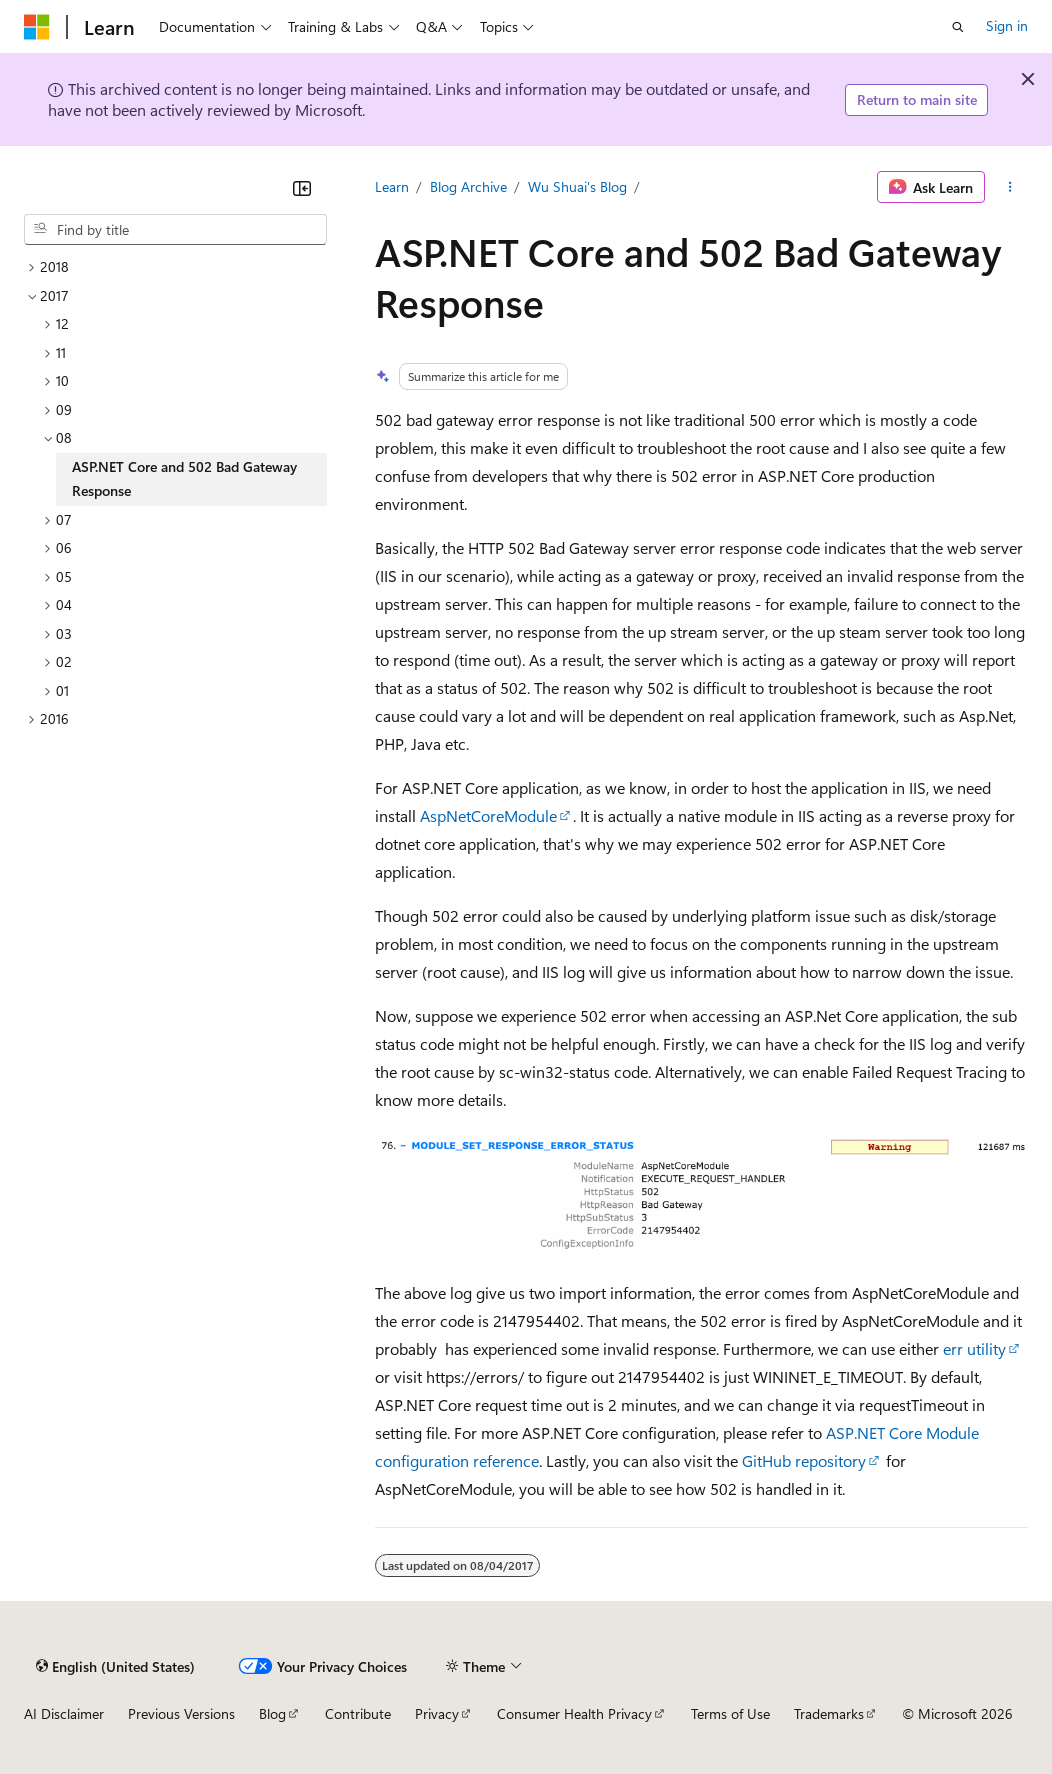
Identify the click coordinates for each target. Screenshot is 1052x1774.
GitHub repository (804, 1460)
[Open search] (958, 27)
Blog (272, 1713)
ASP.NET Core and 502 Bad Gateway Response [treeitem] (184, 479)
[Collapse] (302, 188)
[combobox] (175, 230)
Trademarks (829, 1713)
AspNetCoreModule (488, 815)
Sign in (1007, 25)
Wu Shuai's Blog (577, 186)
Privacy (437, 1713)
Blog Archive (468, 186)
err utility (974, 1348)
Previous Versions (181, 1713)
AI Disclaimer (64, 1713)
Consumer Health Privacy (574, 1713)
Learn (392, 186)
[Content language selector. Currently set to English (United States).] (115, 1666)
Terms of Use (730, 1713)
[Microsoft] (37, 27)
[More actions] (1010, 187)
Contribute (358, 1713)
